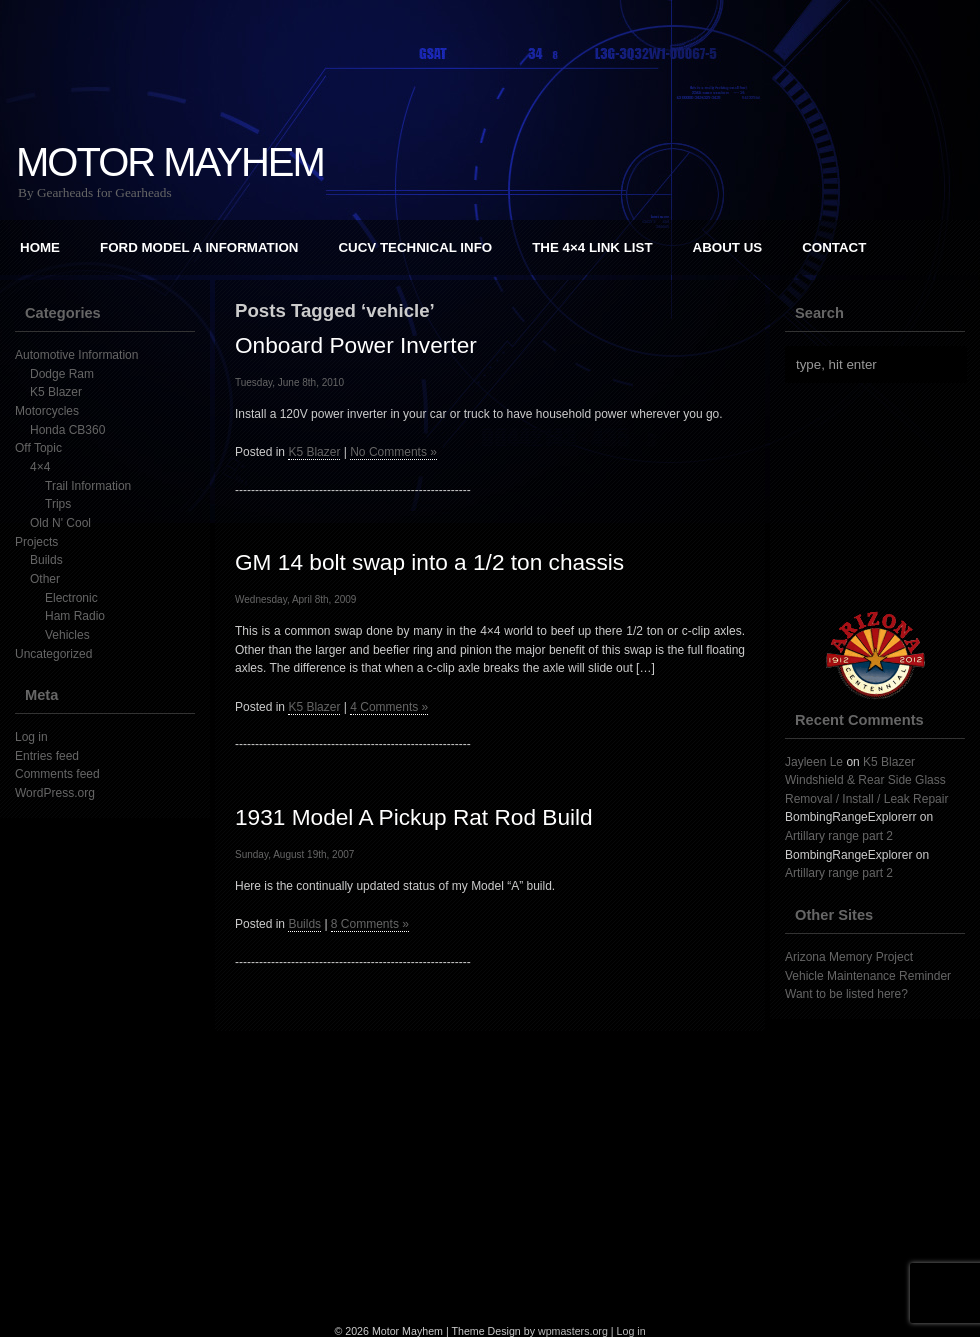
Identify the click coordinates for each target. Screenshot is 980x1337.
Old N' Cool (60, 523)
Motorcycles (47, 411)
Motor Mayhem (170, 162)
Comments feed (57, 774)
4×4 (40, 467)
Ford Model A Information (199, 247)
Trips (58, 504)
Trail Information (88, 486)
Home (40, 247)
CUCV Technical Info (415, 247)
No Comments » (393, 452)
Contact (834, 247)
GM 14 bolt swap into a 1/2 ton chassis (429, 562)
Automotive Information (76, 355)
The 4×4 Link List (592, 247)
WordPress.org (55, 793)
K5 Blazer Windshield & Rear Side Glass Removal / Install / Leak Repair (866, 780)
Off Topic (38, 448)
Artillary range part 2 (839, 836)
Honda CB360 (67, 430)
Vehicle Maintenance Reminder (868, 976)
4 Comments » (389, 707)
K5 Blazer (56, 392)
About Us (728, 247)
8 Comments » (370, 924)
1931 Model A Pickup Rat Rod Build (414, 817)
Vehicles (67, 635)
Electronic (71, 598)
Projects (36, 542)
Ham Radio (75, 616)
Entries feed (47, 756)
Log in (31, 737)
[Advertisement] (490, 1171)
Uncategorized (53, 654)
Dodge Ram (62, 374)
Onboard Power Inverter (356, 345)
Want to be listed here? (846, 994)
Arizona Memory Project (849, 957)
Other (45, 579)
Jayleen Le (814, 762)
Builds (46, 560)
